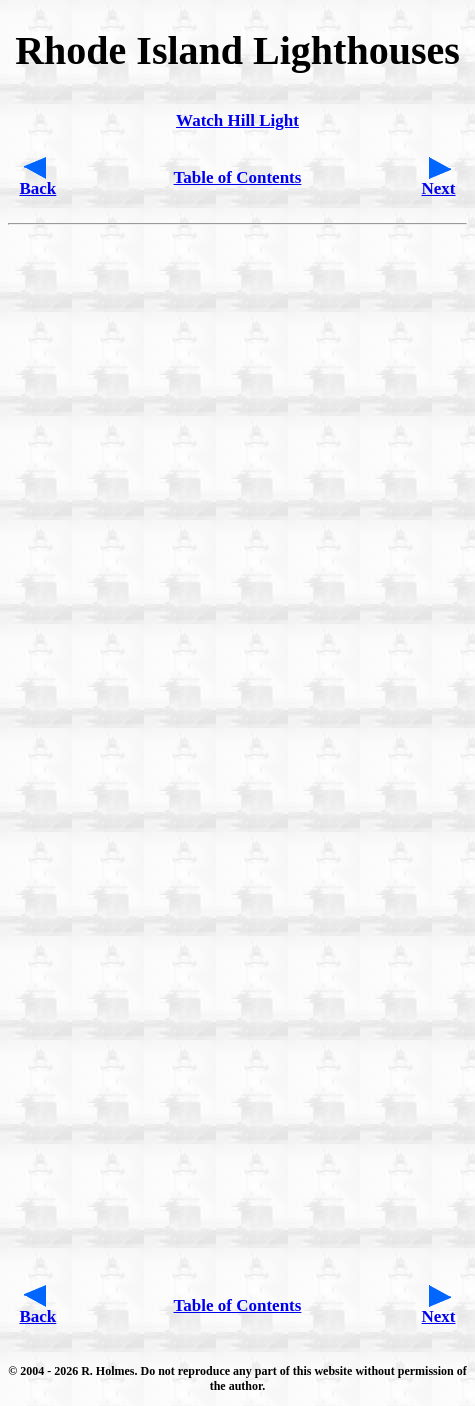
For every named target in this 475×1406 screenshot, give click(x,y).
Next (439, 188)
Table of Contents (238, 177)
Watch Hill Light (237, 120)
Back (37, 188)
